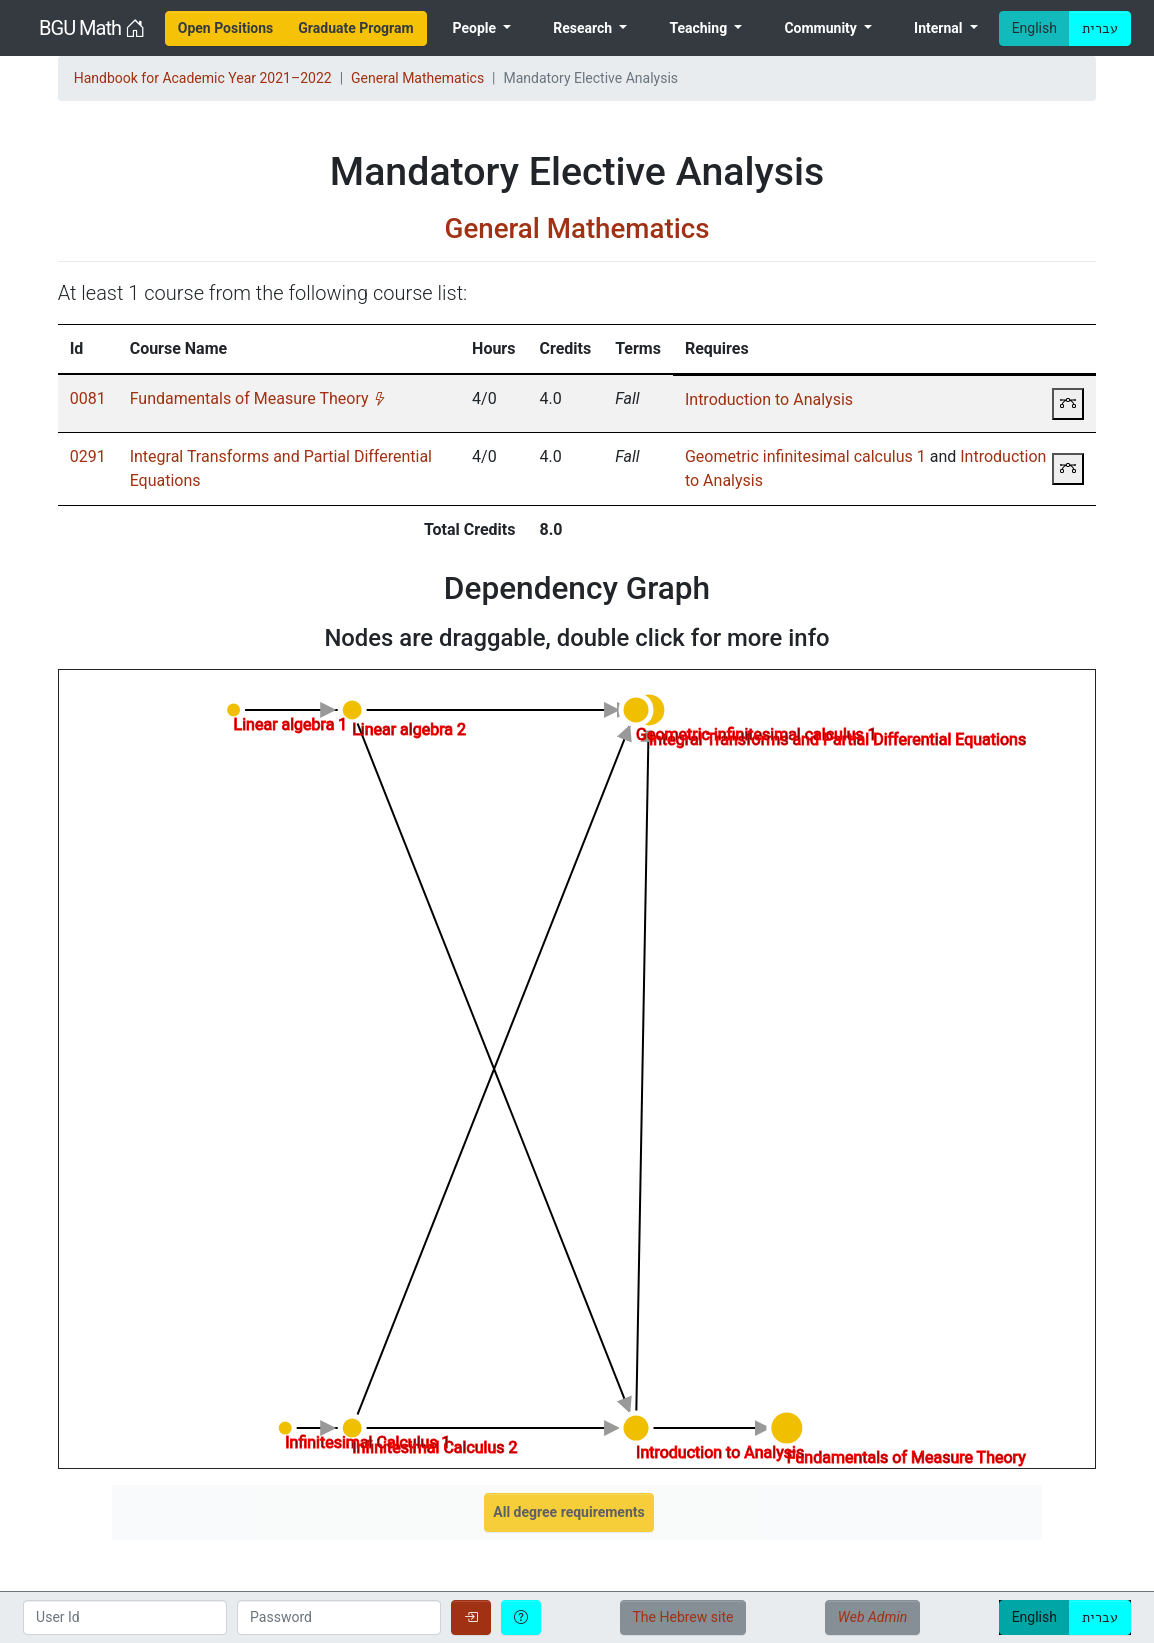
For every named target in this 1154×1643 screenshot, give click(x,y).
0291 (88, 456)
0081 (88, 398)
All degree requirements (568, 1512)
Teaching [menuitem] (699, 28)
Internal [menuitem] (940, 28)
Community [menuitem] (822, 28)
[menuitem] (226, 28)
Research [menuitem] (584, 28)
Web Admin (872, 1617)
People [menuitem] (475, 28)
